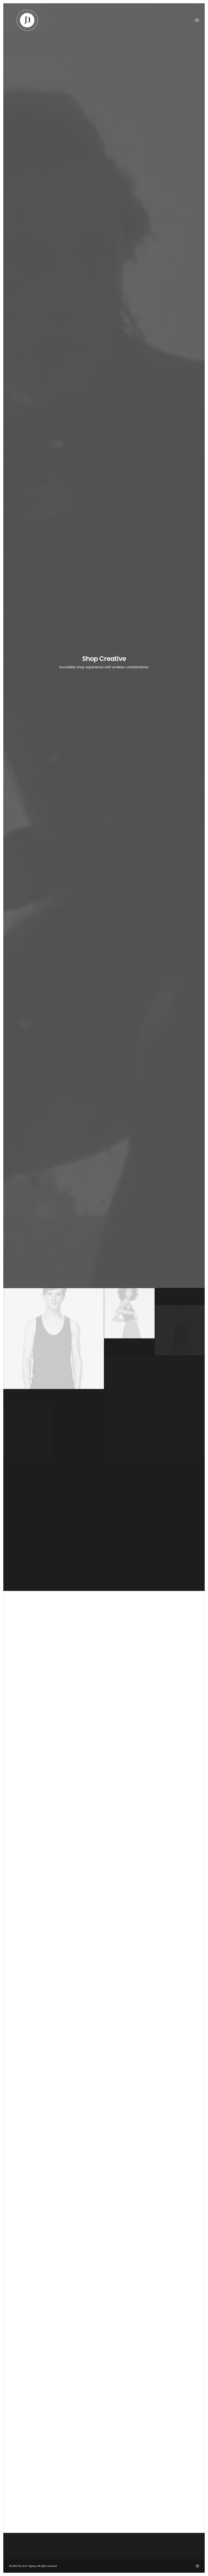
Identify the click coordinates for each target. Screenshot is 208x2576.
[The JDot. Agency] (21, 20)
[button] (197, 20)
